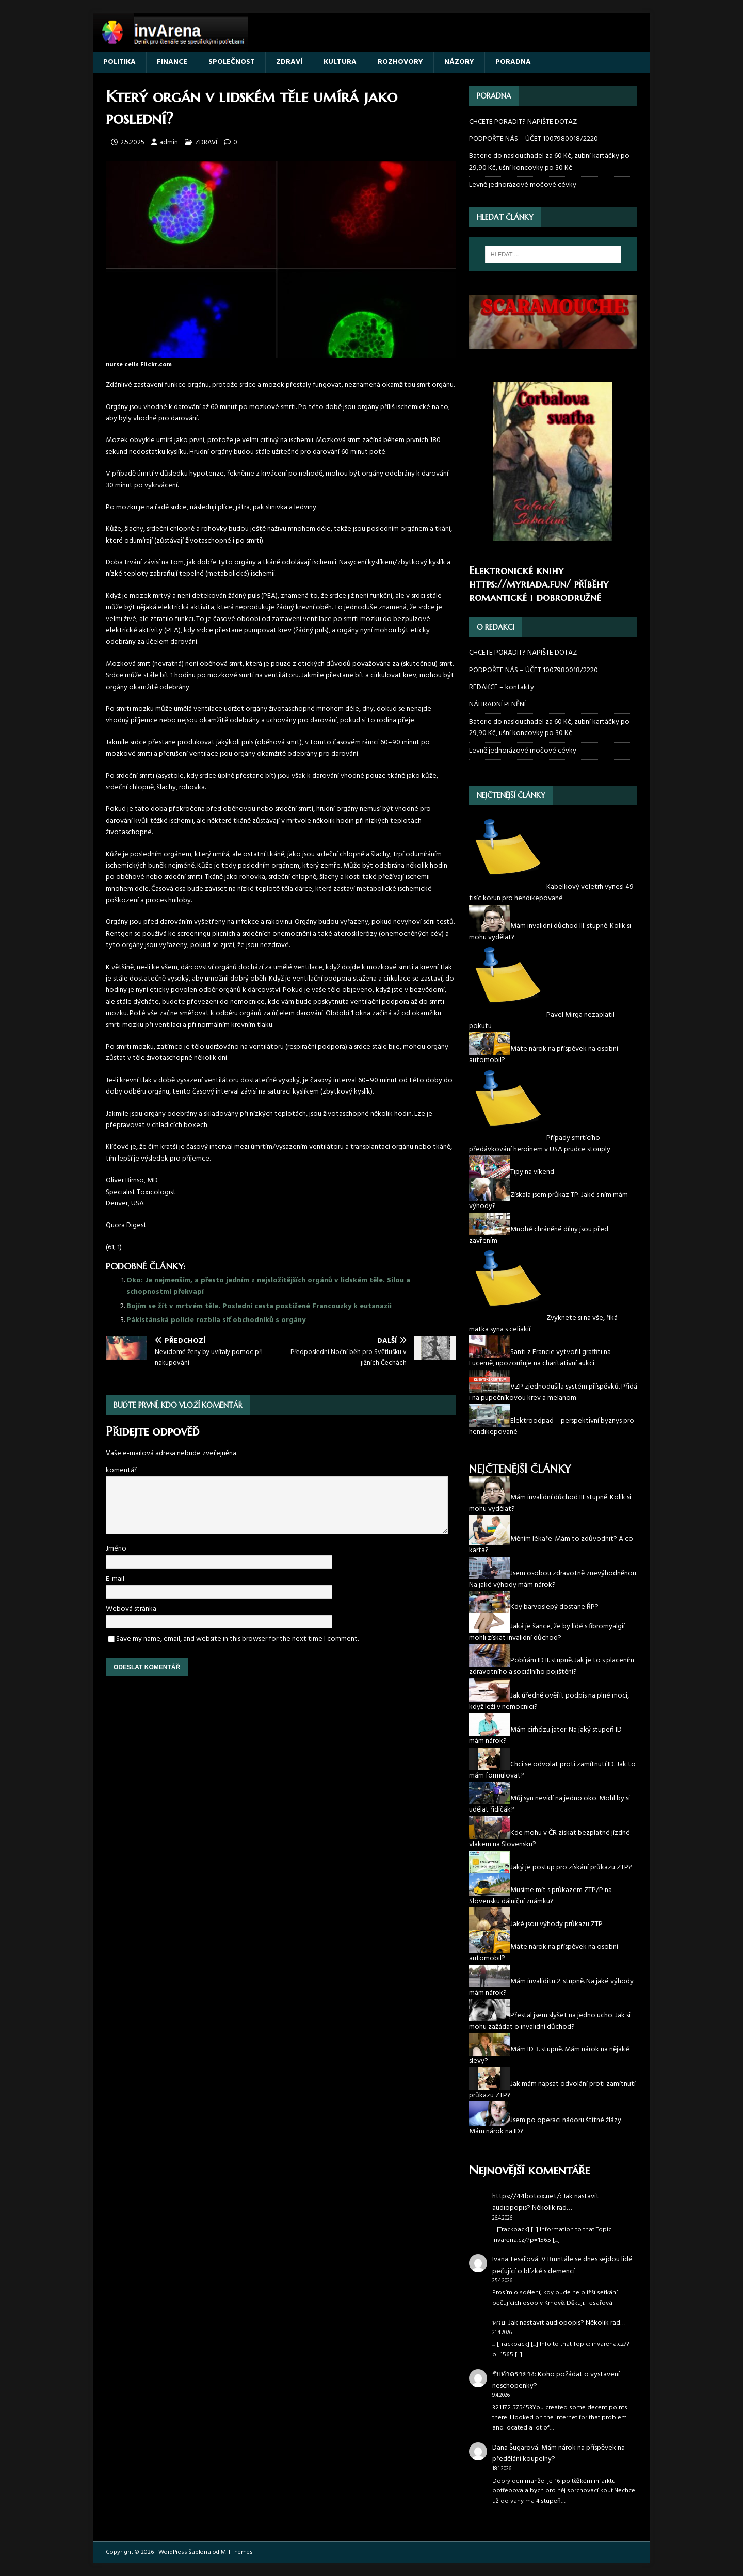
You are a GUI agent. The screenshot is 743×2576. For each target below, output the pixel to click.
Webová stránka (131, 1609)
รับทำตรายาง (513, 2375)
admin (168, 142)
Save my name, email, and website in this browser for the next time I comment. (237, 1639)
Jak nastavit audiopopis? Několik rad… (545, 2202)
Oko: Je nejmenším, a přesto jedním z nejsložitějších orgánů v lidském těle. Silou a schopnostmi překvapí (268, 1286)
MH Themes (237, 2552)
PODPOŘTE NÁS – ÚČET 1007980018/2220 (534, 139)
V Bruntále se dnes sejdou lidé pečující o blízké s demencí (562, 2265)
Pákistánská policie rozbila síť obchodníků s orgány (215, 1320)
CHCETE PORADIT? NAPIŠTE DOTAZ (523, 122)
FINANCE (172, 62)
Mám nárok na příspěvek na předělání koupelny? (558, 2453)
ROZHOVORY (400, 62)
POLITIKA (119, 62)
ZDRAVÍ (289, 62)
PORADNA (513, 62)
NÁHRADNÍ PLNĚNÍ (497, 704)
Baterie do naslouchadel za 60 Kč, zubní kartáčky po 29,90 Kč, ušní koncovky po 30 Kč (549, 161)
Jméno (116, 1549)
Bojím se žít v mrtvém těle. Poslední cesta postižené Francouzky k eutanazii (259, 1306)
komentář (121, 1470)
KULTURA (340, 62)
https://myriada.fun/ (520, 584)
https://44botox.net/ (526, 2197)
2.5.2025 (132, 142)
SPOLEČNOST (231, 62)
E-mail (115, 1579)
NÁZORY (459, 62)
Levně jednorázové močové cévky (522, 185)
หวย (498, 2323)
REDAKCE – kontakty (501, 687)
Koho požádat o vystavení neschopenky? (556, 2380)
